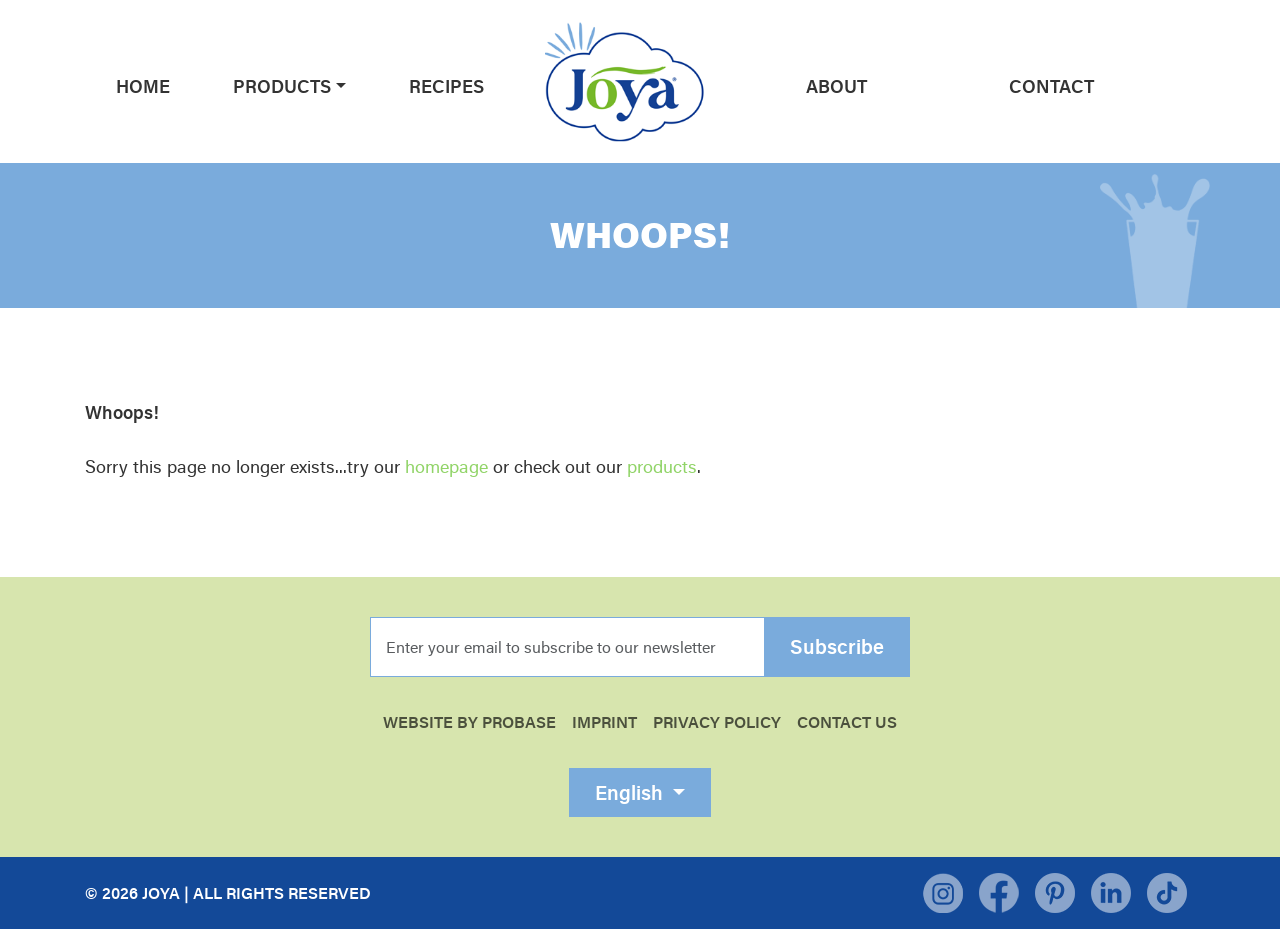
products (662, 466)
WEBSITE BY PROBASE (469, 722)
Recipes (446, 86)
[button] (338, 86)
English (631, 792)
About (836, 86)
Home (143, 86)
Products (282, 86)
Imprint (604, 722)
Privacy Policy (717, 722)
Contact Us (847, 722)
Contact (1051, 86)
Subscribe (837, 646)
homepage (446, 466)
